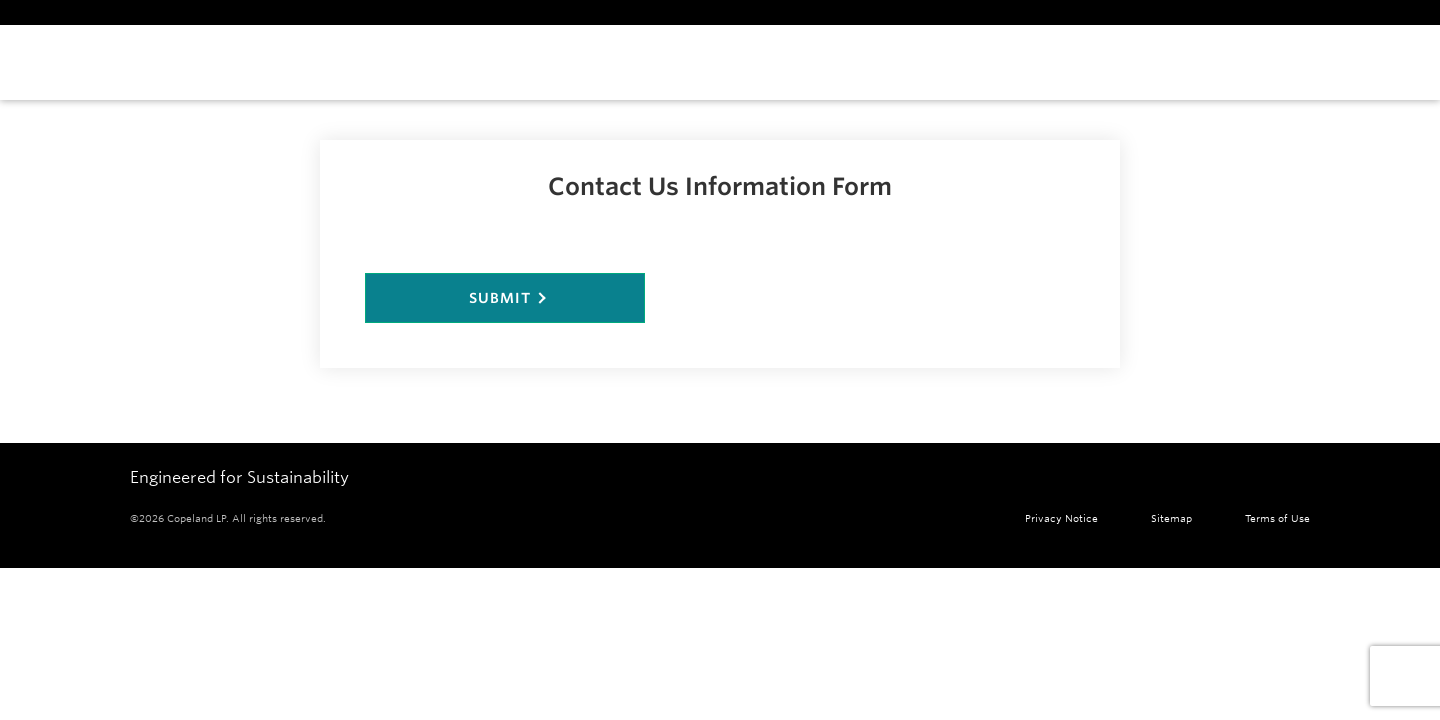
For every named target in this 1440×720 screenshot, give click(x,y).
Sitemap (1171, 518)
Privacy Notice (1061, 518)
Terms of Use (1277, 518)
